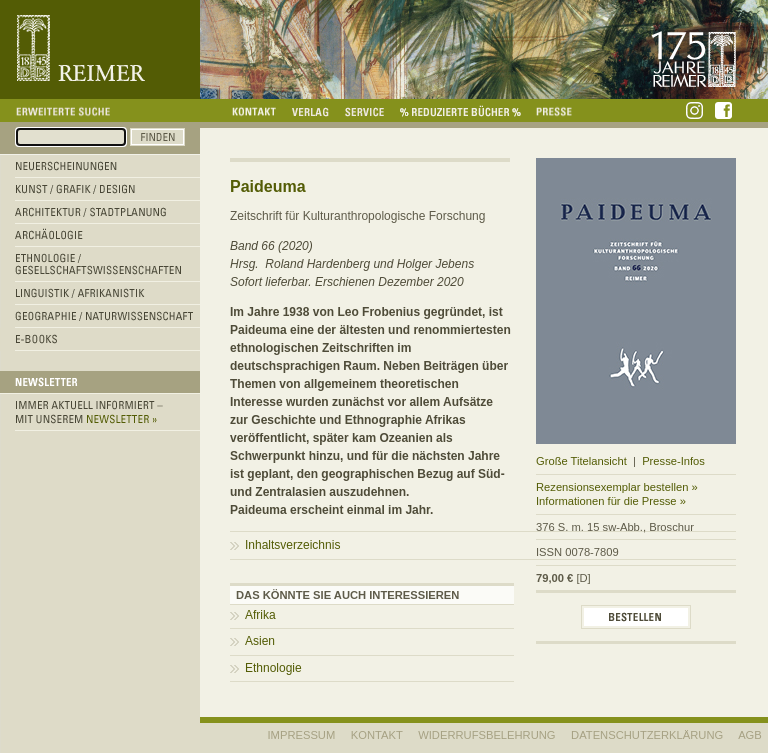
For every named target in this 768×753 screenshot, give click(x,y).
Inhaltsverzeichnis (292, 545)
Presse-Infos (673, 461)
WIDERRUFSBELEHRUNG (486, 735)
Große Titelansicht (581, 461)
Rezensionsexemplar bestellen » (617, 487)
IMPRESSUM (302, 735)
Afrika (260, 615)
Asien (260, 641)
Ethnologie (273, 668)
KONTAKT (377, 735)
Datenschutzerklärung (647, 735)
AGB (750, 735)
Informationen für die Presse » (611, 501)
